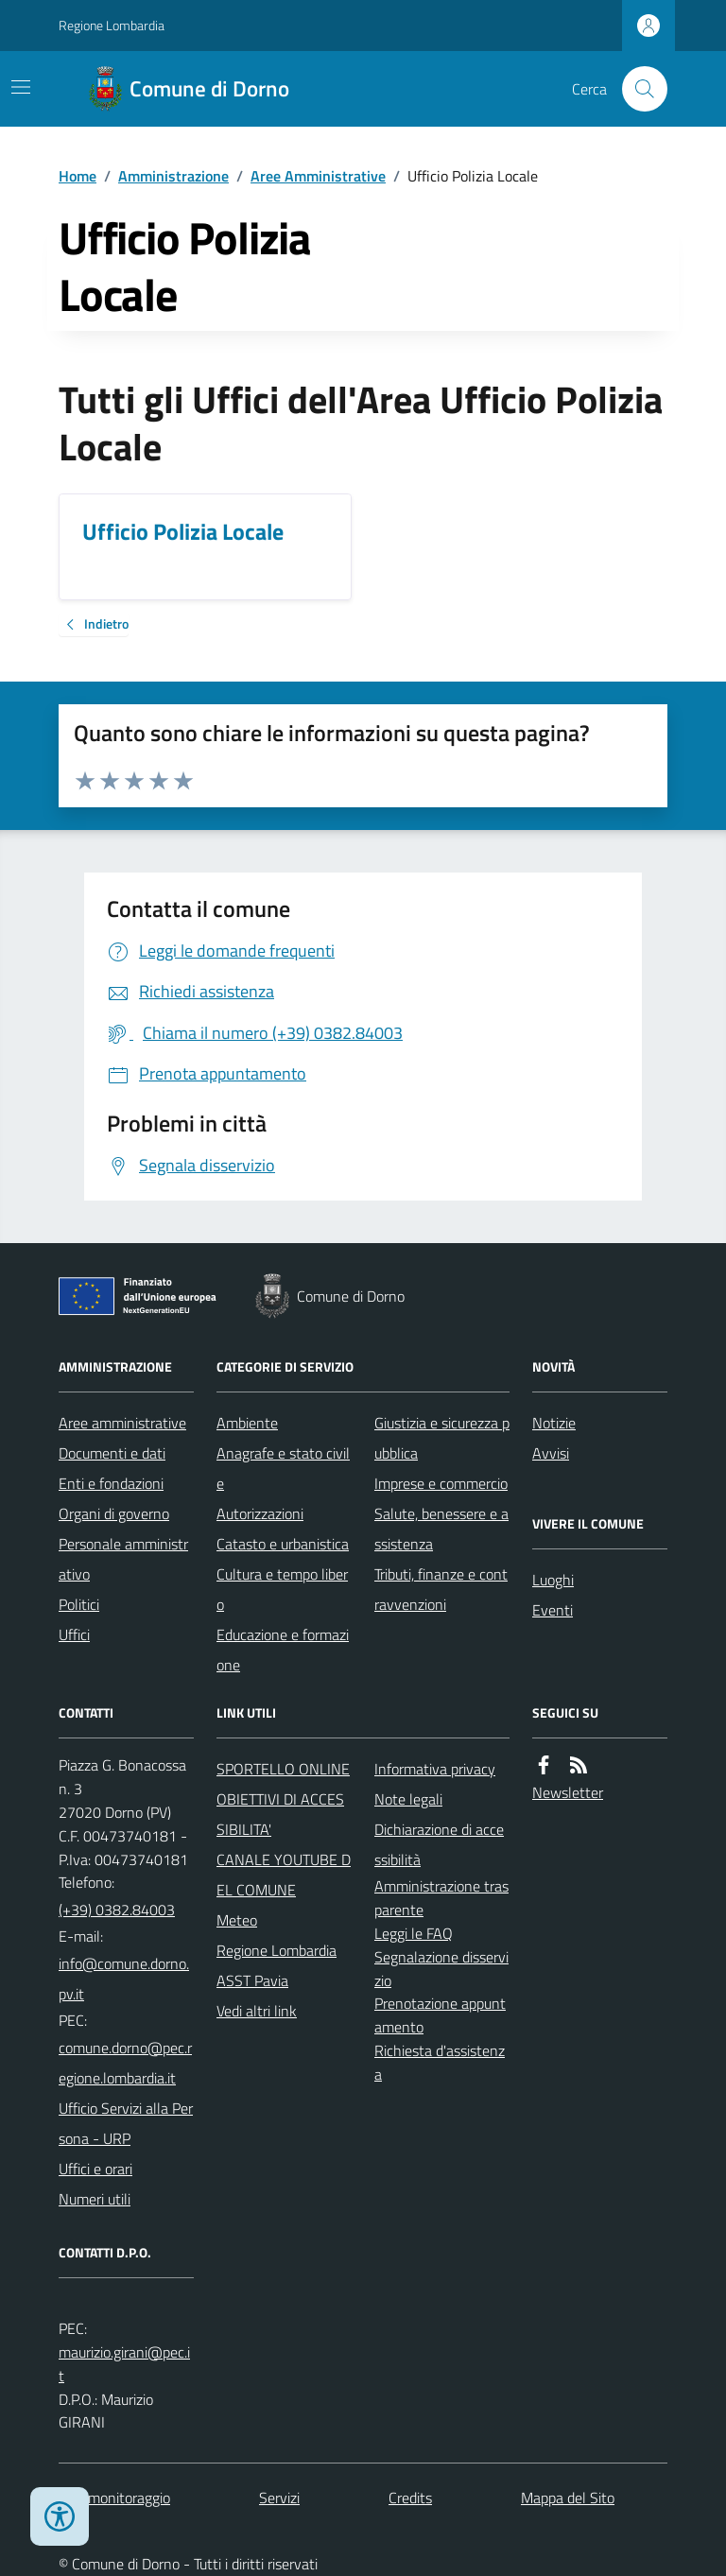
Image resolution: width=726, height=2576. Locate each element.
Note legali (408, 1799)
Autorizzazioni (259, 1513)
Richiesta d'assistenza (439, 2062)
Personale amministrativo (123, 1558)
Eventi (552, 1610)
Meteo (236, 1920)
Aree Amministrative (318, 175)
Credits (410, 2497)
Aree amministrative (122, 1422)
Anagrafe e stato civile (283, 1468)
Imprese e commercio (441, 1483)
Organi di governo (114, 1513)
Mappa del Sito (567, 2497)
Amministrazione (173, 175)
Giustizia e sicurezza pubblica (442, 1437)
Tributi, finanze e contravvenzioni (441, 1589)
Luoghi (553, 1579)
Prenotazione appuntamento (440, 2015)
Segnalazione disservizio (441, 1968)
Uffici (74, 1634)
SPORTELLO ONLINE (283, 1768)
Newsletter (567, 1792)
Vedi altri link (256, 2010)
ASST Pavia (252, 1980)
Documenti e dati (112, 1453)
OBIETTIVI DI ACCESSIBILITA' (280, 1814)
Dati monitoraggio (114, 2497)
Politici (79, 1604)
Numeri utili (94, 2198)
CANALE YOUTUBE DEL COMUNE (283, 1874)
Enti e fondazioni (111, 1483)
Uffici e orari (95, 2168)
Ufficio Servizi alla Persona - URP (126, 2123)
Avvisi (550, 1453)
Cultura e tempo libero (282, 1589)
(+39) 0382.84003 (117, 1909)
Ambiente (247, 1422)
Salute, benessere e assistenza (441, 1528)
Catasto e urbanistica (282, 1543)
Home (77, 175)
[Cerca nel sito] (637, 89)
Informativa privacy (434, 1768)
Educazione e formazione (282, 1649)
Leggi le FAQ (413, 1933)
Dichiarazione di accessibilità (439, 1844)
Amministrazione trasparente (441, 1898)
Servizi (279, 2497)
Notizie (554, 1422)
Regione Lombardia (111, 25)
